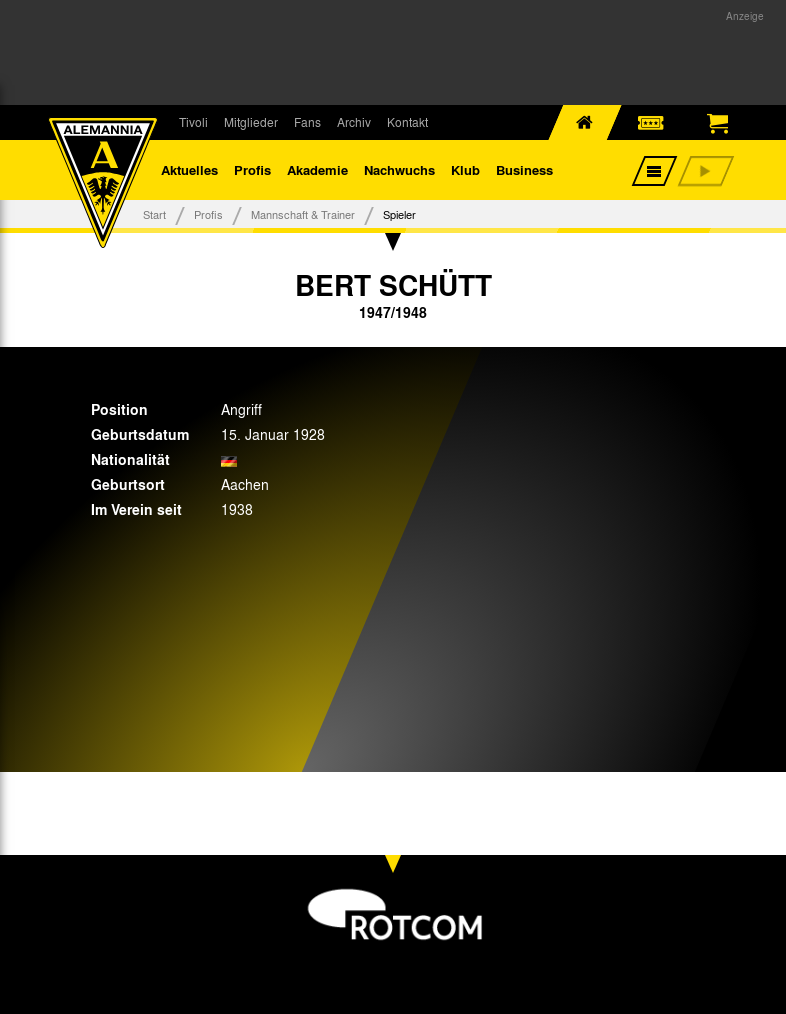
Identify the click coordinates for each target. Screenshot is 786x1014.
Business (524, 169)
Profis (252, 169)
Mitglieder (251, 122)
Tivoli (193, 122)
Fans (307, 122)
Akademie (317, 169)
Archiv (354, 122)
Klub (465, 169)
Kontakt (407, 122)
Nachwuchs (399, 169)
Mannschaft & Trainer (303, 214)
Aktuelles (189, 169)
